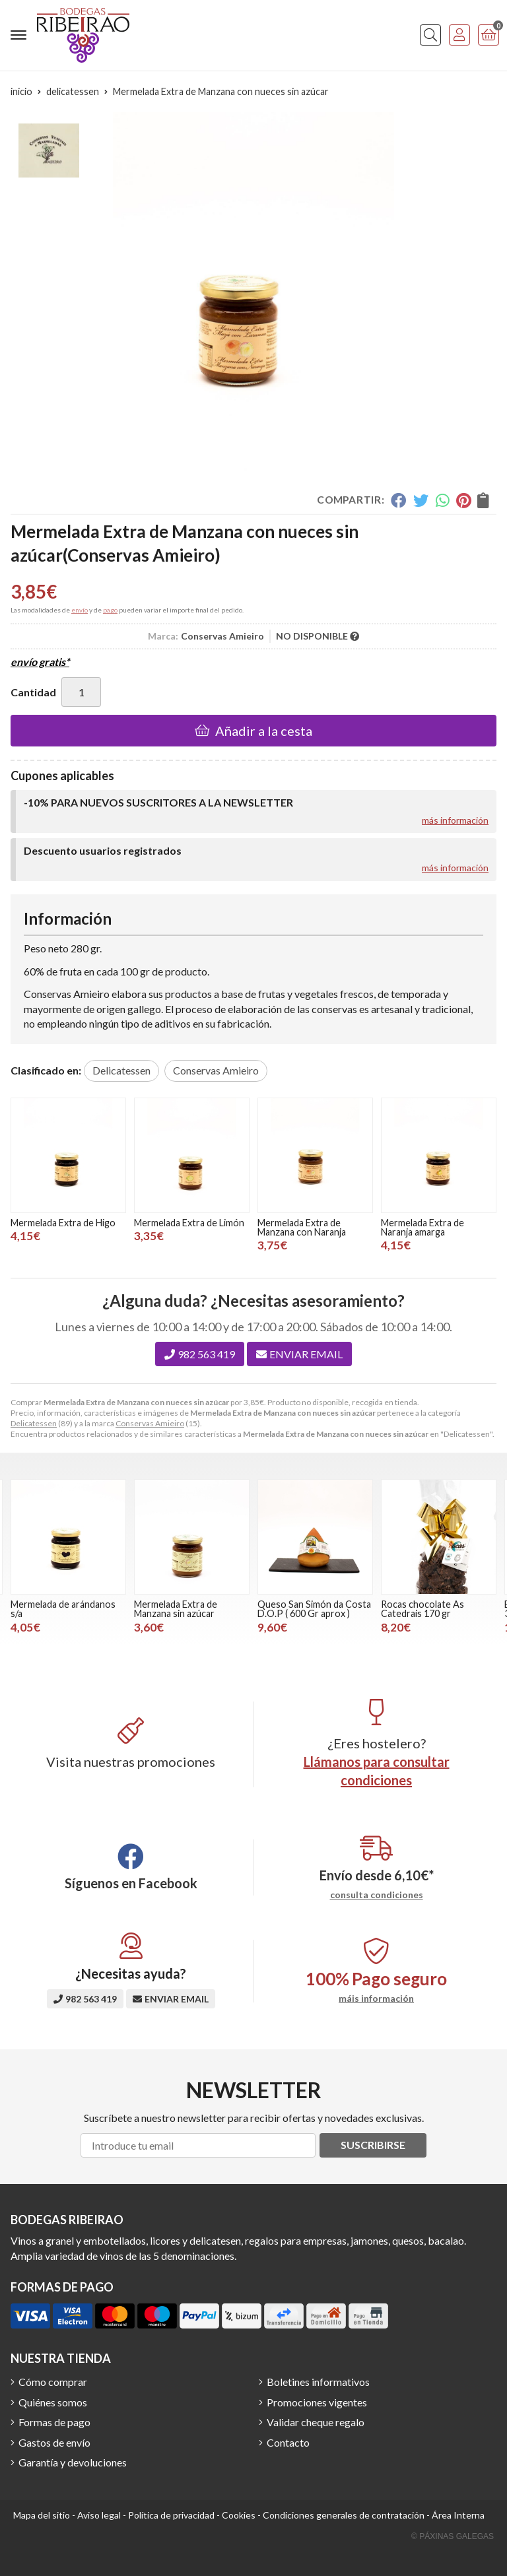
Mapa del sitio (41, 2515)
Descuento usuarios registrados (103, 850)
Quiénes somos (52, 2402)
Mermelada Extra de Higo (63, 1222)
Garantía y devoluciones (72, 2462)
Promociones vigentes (317, 2402)
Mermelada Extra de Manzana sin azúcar (175, 1609)
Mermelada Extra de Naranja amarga (422, 1227)
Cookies (238, 2515)
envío (79, 610)
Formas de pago (54, 2422)
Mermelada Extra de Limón (189, 1222)
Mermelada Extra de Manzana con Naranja (301, 1227)
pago (110, 610)
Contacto (288, 2442)
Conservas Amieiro (150, 1423)
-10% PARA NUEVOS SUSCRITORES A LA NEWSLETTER (158, 802)
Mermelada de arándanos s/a (63, 1609)
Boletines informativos (318, 2381)
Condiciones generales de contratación (343, 2515)
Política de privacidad (171, 2515)
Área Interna (458, 2515)
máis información (376, 1998)
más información (455, 820)
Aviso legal (99, 2515)
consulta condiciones (376, 1895)
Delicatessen (34, 1423)
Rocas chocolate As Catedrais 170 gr (422, 1609)
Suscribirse (373, 2144)
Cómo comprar (52, 2381)
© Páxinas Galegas (452, 2536)
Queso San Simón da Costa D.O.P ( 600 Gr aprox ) (314, 1609)
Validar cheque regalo (315, 2422)
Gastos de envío (54, 2442)
